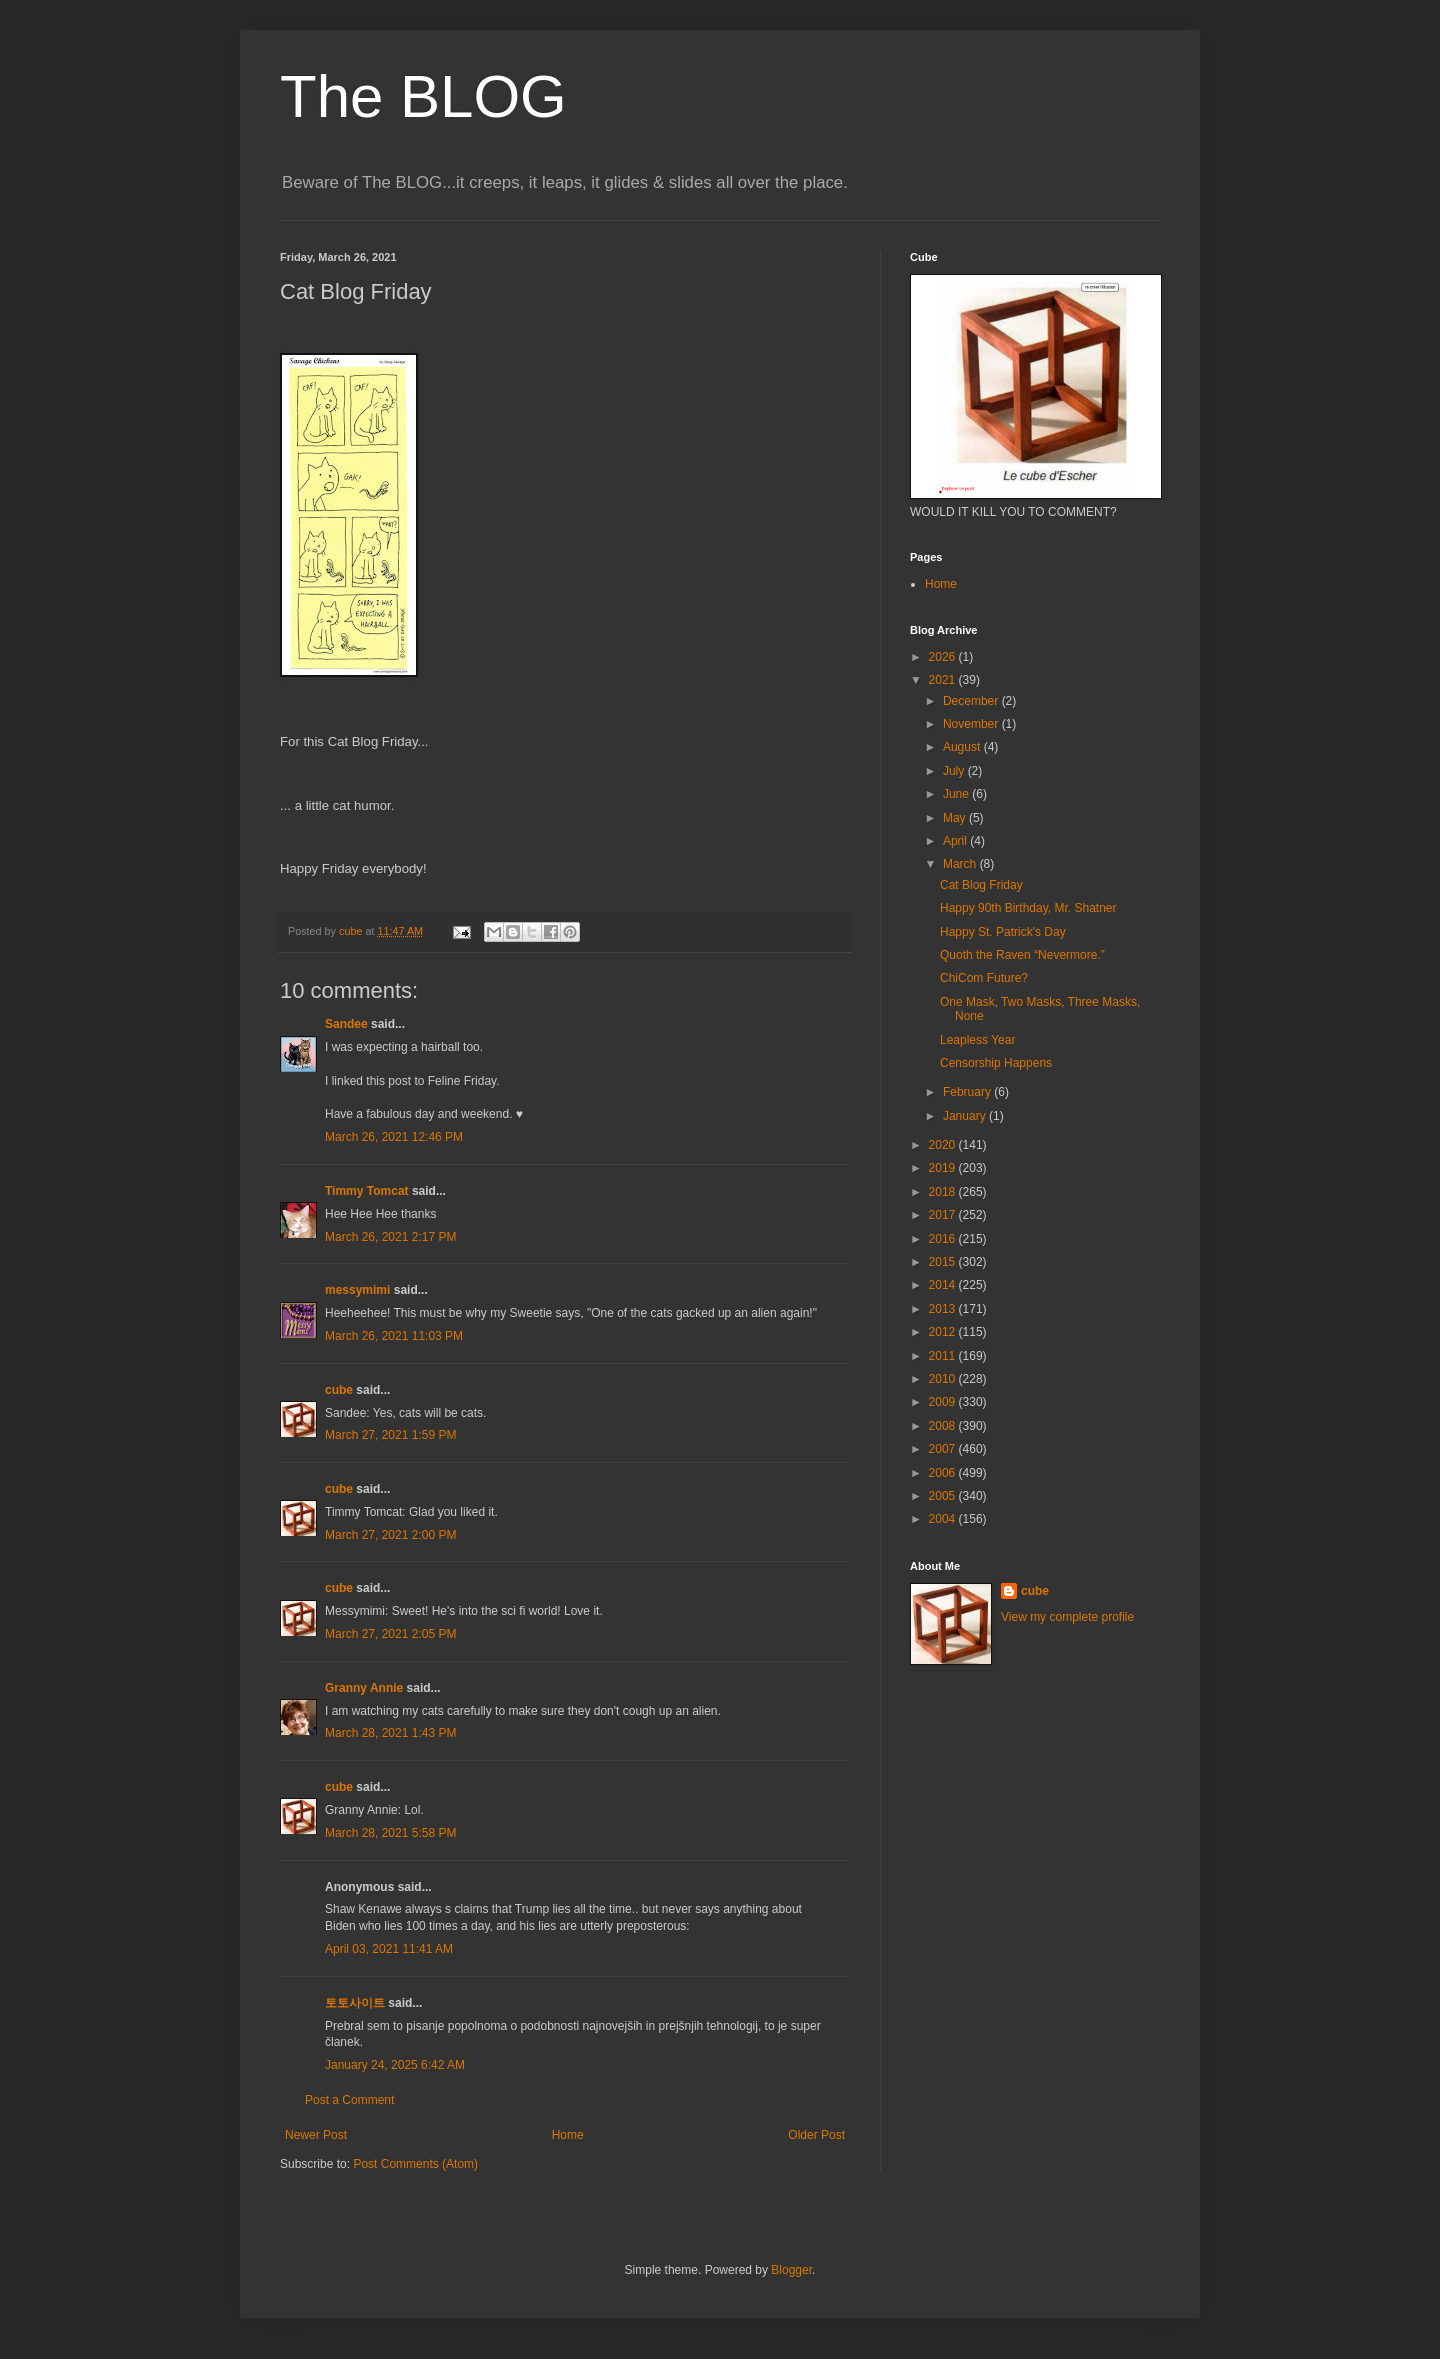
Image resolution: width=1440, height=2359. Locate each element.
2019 (944, 1168)
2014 (944, 1285)
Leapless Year (977, 1040)
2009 (944, 1402)
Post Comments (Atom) (415, 2164)
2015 (944, 1262)
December (972, 701)
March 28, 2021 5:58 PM (390, 1833)
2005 (944, 1496)
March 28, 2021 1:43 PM (390, 1733)
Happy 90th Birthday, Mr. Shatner (1028, 908)
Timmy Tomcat (367, 1191)
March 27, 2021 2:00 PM (390, 1535)
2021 (944, 680)
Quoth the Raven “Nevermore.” (1022, 955)
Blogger (791, 2270)
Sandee (346, 1024)
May (956, 818)
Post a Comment (349, 2100)
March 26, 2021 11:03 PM (394, 1336)
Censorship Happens (996, 1063)
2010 (944, 1379)
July (955, 771)
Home (568, 2135)
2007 (944, 1449)
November (972, 724)
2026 (944, 657)
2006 (944, 1473)
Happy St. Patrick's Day (1003, 932)
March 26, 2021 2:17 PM (390, 1237)
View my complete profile (1067, 1617)
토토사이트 (355, 2003)
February (968, 1092)
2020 (944, 1145)
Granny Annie (364, 1688)
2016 (944, 1239)
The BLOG (423, 96)
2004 (944, 1519)
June (957, 794)
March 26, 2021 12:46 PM (394, 1137)
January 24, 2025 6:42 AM (395, 2065)
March (961, 864)
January (966, 1116)
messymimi (357, 1290)
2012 (944, 1332)
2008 (944, 1426)
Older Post (816, 2135)
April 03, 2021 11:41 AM (389, 1949)
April (956, 841)
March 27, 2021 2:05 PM (390, 1634)
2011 (944, 1356)
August (963, 747)
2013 (944, 1309)
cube (339, 1390)
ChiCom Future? (984, 978)
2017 (944, 1215)
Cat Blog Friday (981, 885)
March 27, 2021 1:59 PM (390, 1435)
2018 (944, 1192)
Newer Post (316, 2135)
